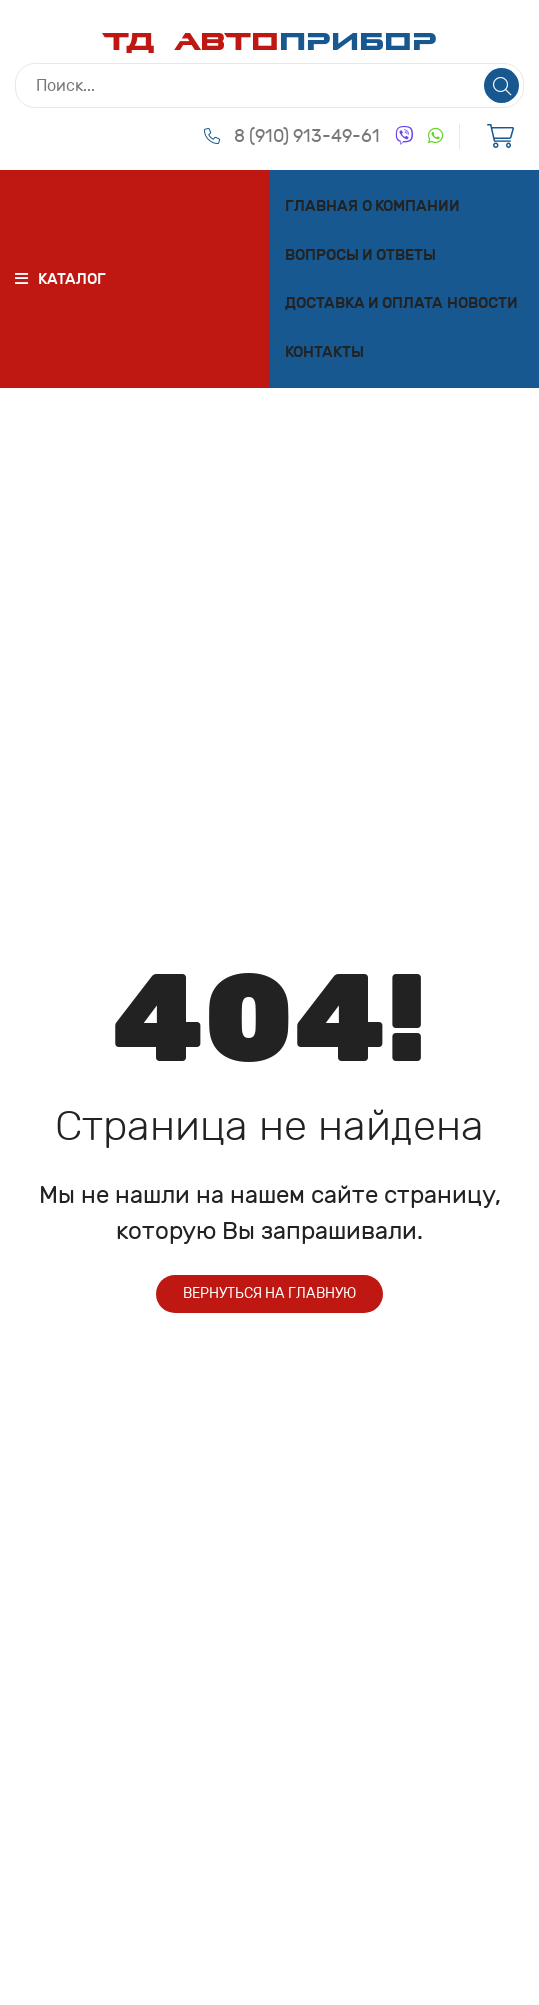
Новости (482, 303)
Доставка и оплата (364, 303)
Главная (321, 206)
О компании (411, 206)
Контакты (324, 352)
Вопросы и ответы (360, 255)
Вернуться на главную (269, 1293)
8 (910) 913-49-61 (307, 136)
